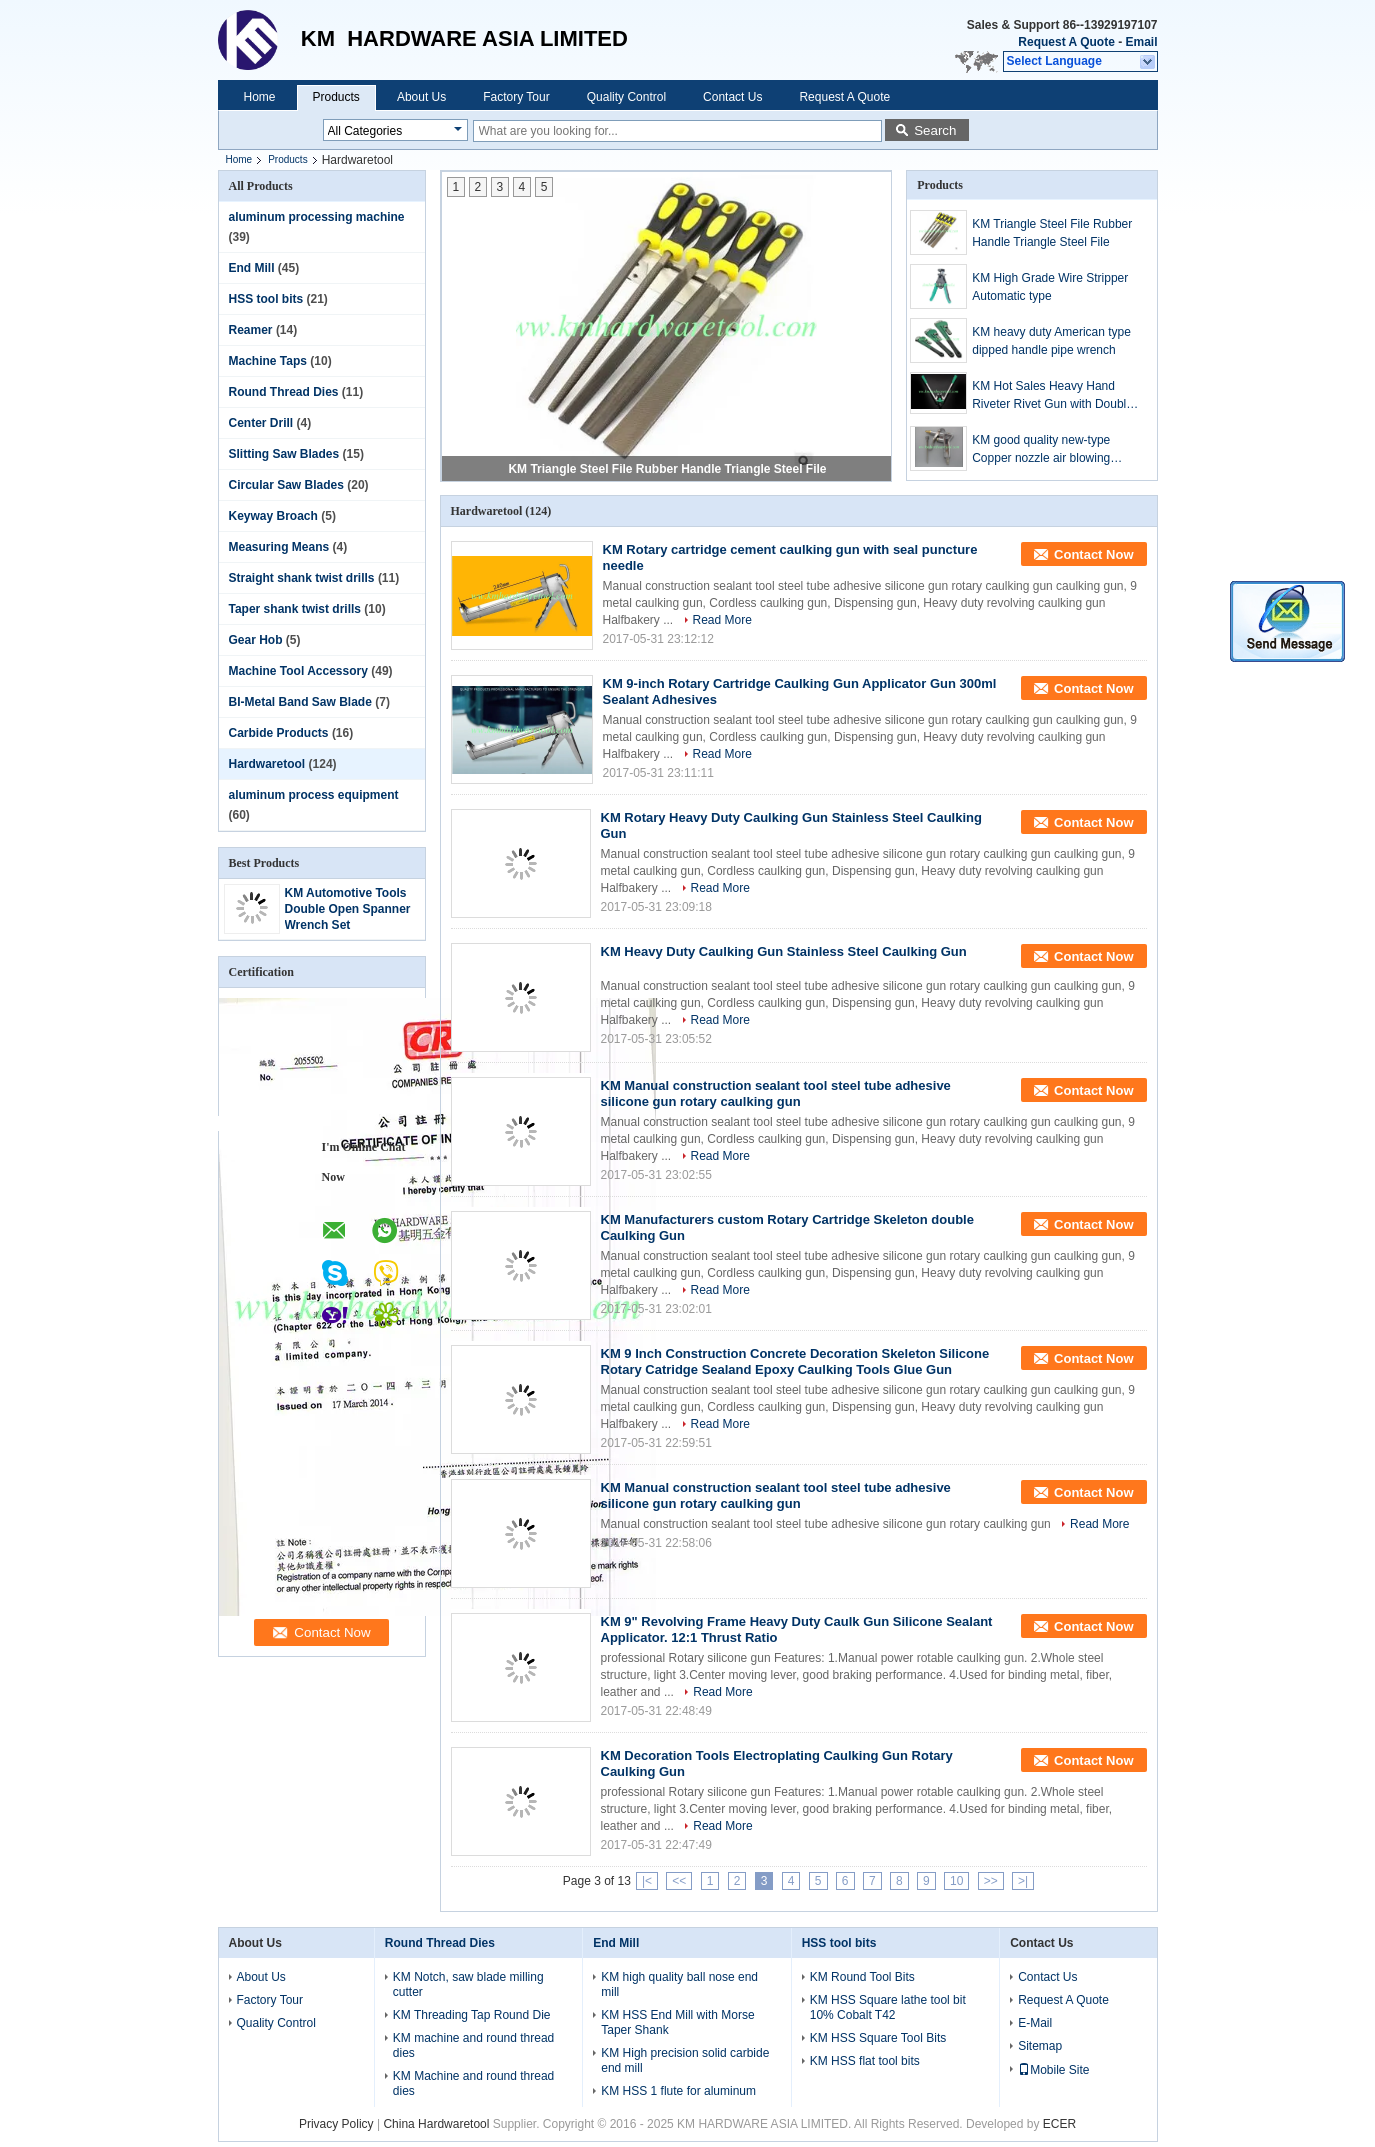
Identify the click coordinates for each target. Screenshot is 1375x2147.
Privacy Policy (336, 2124)
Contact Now (1093, 554)
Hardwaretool (267, 764)
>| (1023, 1881)
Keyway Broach (273, 516)
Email (1141, 42)
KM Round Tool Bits (862, 1977)
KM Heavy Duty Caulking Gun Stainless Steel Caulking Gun (784, 951)
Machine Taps (268, 361)
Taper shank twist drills (295, 609)
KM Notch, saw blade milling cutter (468, 1984)
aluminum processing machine (317, 217)
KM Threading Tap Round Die (472, 2015)
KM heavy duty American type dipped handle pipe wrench (1051, 341)
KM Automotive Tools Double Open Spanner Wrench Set (348, 909)
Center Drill (261, 423)
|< (647, 1881)
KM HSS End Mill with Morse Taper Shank (677, 2022)
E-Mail (1035, 2023)
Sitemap (1040, 2046)
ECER (1059, 2124)
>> (991, 1881)
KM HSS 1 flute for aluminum (678, 2091)
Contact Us (732, 97)
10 (956, 1881)
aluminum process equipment (314, 795)
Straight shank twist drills (302, 578)
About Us (421, 97)
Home (260, 97)
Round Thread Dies (284, 392)
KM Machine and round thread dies (473, 2083)
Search (935, 130)
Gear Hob (256, 640)
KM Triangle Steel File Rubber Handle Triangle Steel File (667, 469)
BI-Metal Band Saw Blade (300, 702)
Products (336, 97)
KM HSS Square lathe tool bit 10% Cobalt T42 (888, 2007)
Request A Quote (1066, 42)
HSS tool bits (266, 299)
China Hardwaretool (436, 2124)
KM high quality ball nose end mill (679, 1984)
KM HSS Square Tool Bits (878, 2038)
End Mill (252, 268)
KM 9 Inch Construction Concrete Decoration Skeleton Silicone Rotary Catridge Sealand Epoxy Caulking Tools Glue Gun (795, 1361)
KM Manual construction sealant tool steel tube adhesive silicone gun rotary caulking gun (776, 1093)
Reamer (251, 330)
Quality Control (626, 97)
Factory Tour (516, 97)
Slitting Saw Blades (284, 454)
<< (679, 1881)
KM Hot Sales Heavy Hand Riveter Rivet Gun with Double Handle (1052, 396)
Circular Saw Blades (286, 485)
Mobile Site (1053, 2070)
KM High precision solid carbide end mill (685, 2060)
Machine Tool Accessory (298, 671)
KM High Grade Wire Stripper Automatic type (1050, 287)
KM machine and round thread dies (473, 2045)
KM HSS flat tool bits (865, 2061)
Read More (722, 620)
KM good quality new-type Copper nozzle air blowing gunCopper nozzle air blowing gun (1051, 450)
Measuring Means (279, 547)
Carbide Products (279, 733)
